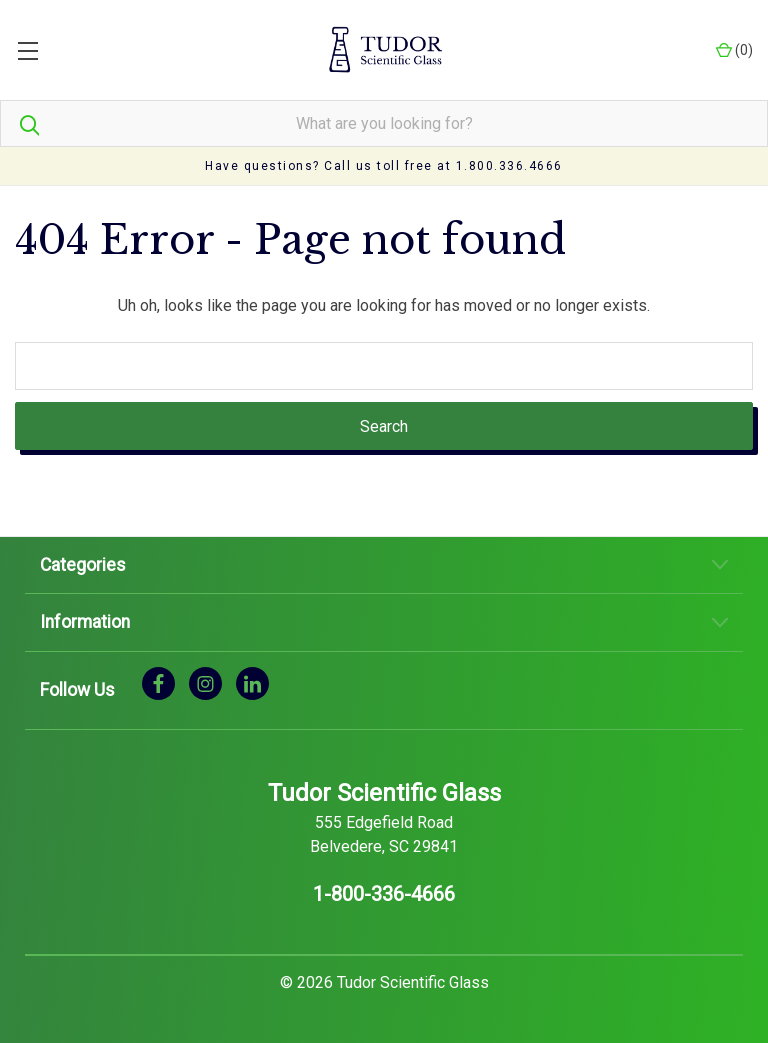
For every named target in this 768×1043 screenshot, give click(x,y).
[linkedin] (252, 682)
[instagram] (205, 682)
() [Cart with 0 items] (734, 50)
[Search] (20, 123)
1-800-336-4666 (384, 894)
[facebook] (158, 682)
